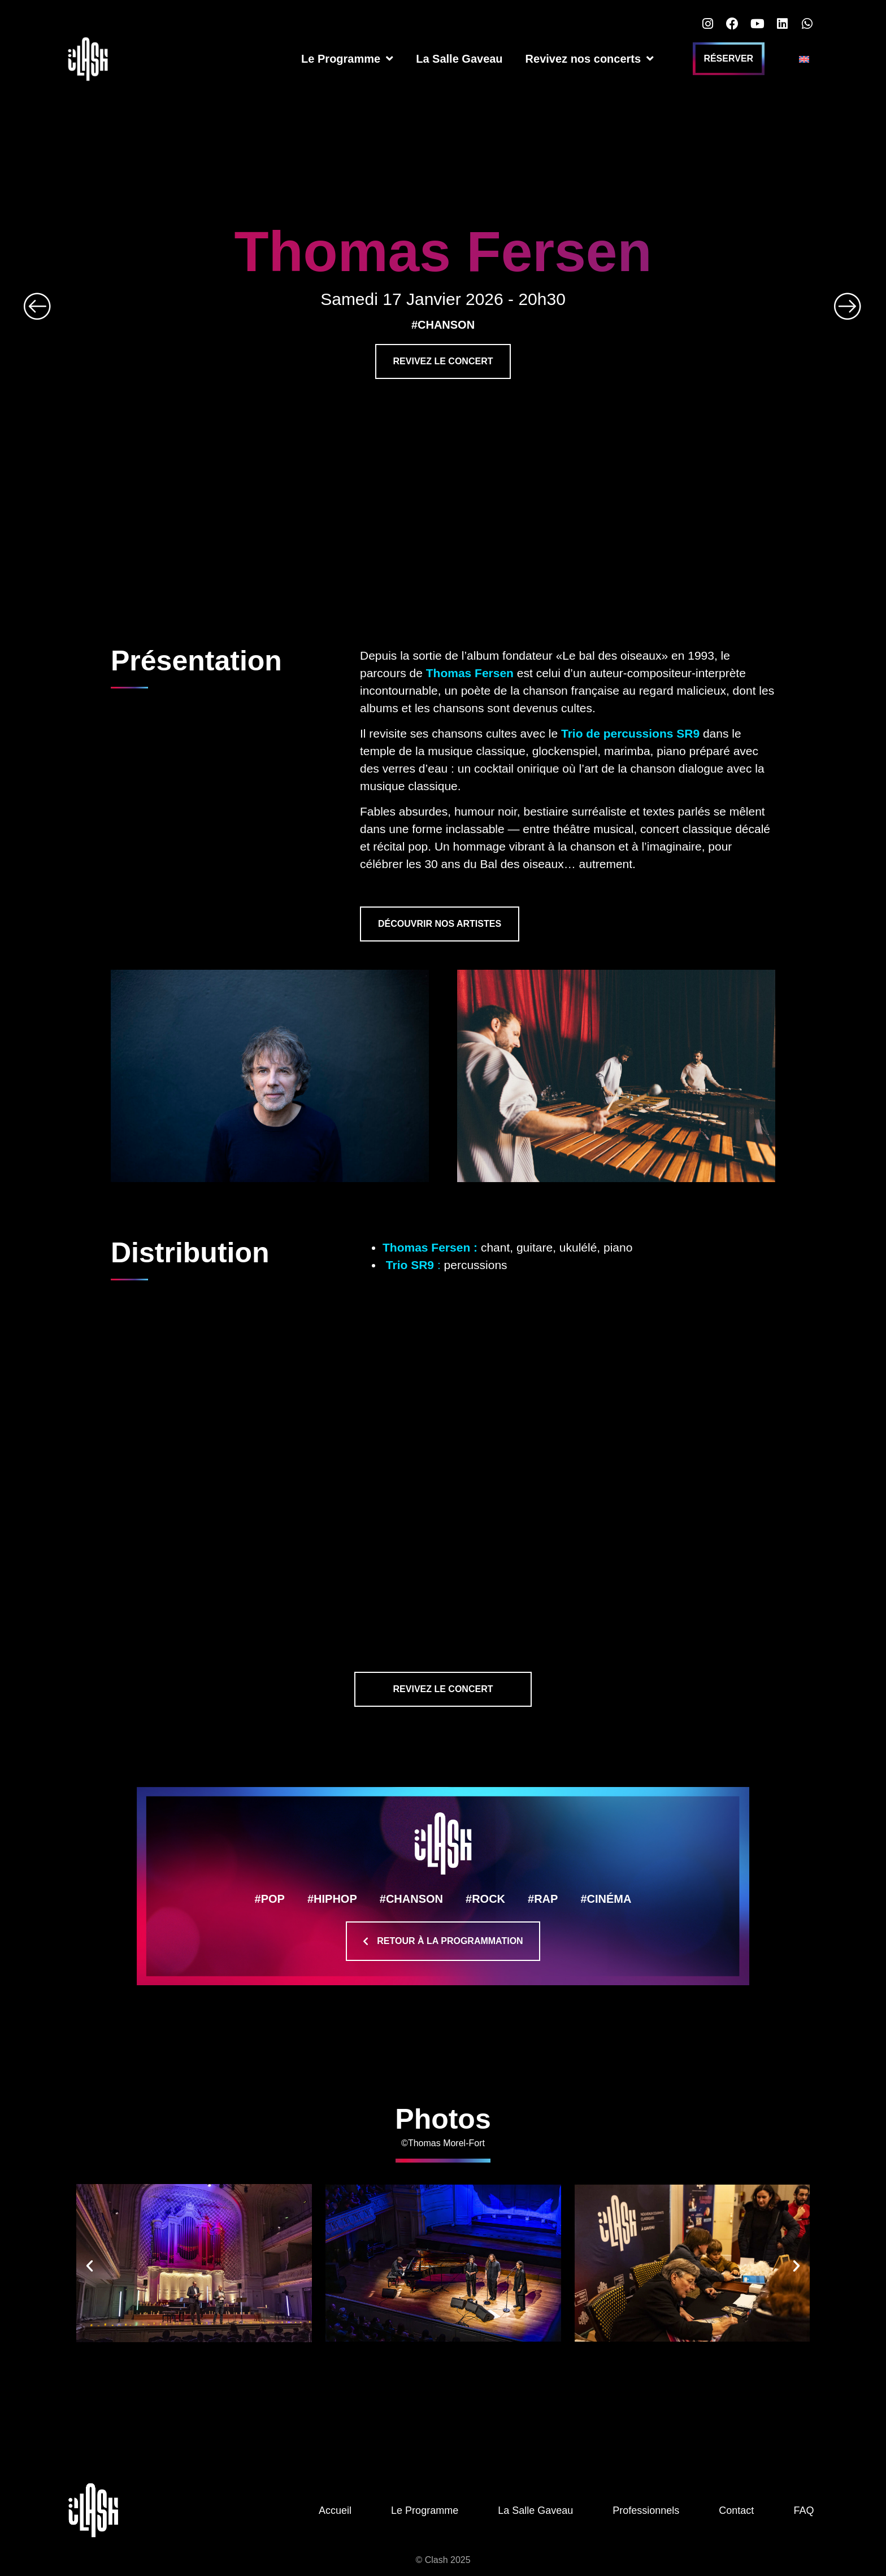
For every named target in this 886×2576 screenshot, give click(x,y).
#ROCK (485, 1899)
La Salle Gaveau (459, 59)
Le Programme (347, 58)
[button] (89, 2265)
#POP (270, 1899)
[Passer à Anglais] (804, 59)
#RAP (543, 1899)
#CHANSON (411, 1899)
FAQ (803, 2510)
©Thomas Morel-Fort (443, 2143)
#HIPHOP (332, 1899)
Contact (736, 2510)
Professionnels (646, 2510)
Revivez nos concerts (589, 58)
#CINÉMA (605, 1899)
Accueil (335, 2510)
